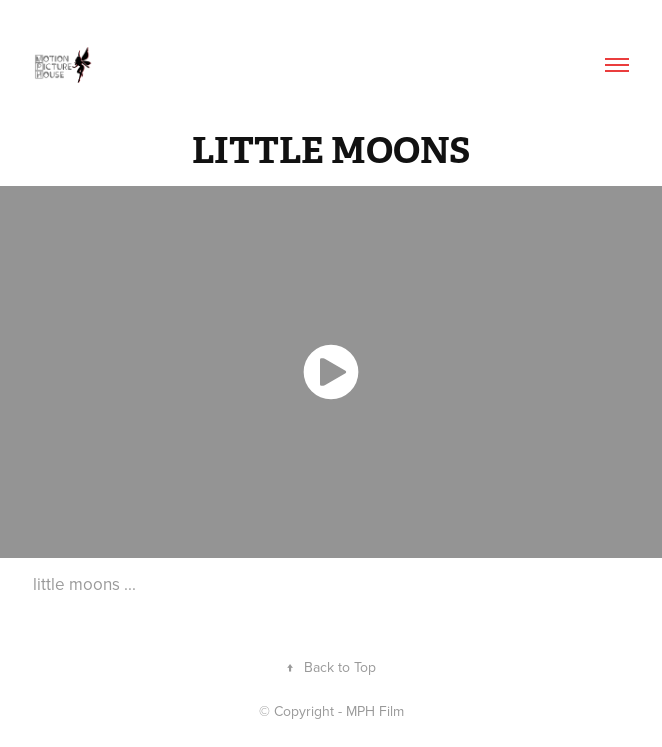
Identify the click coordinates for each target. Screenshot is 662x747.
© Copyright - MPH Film (331, 711)
